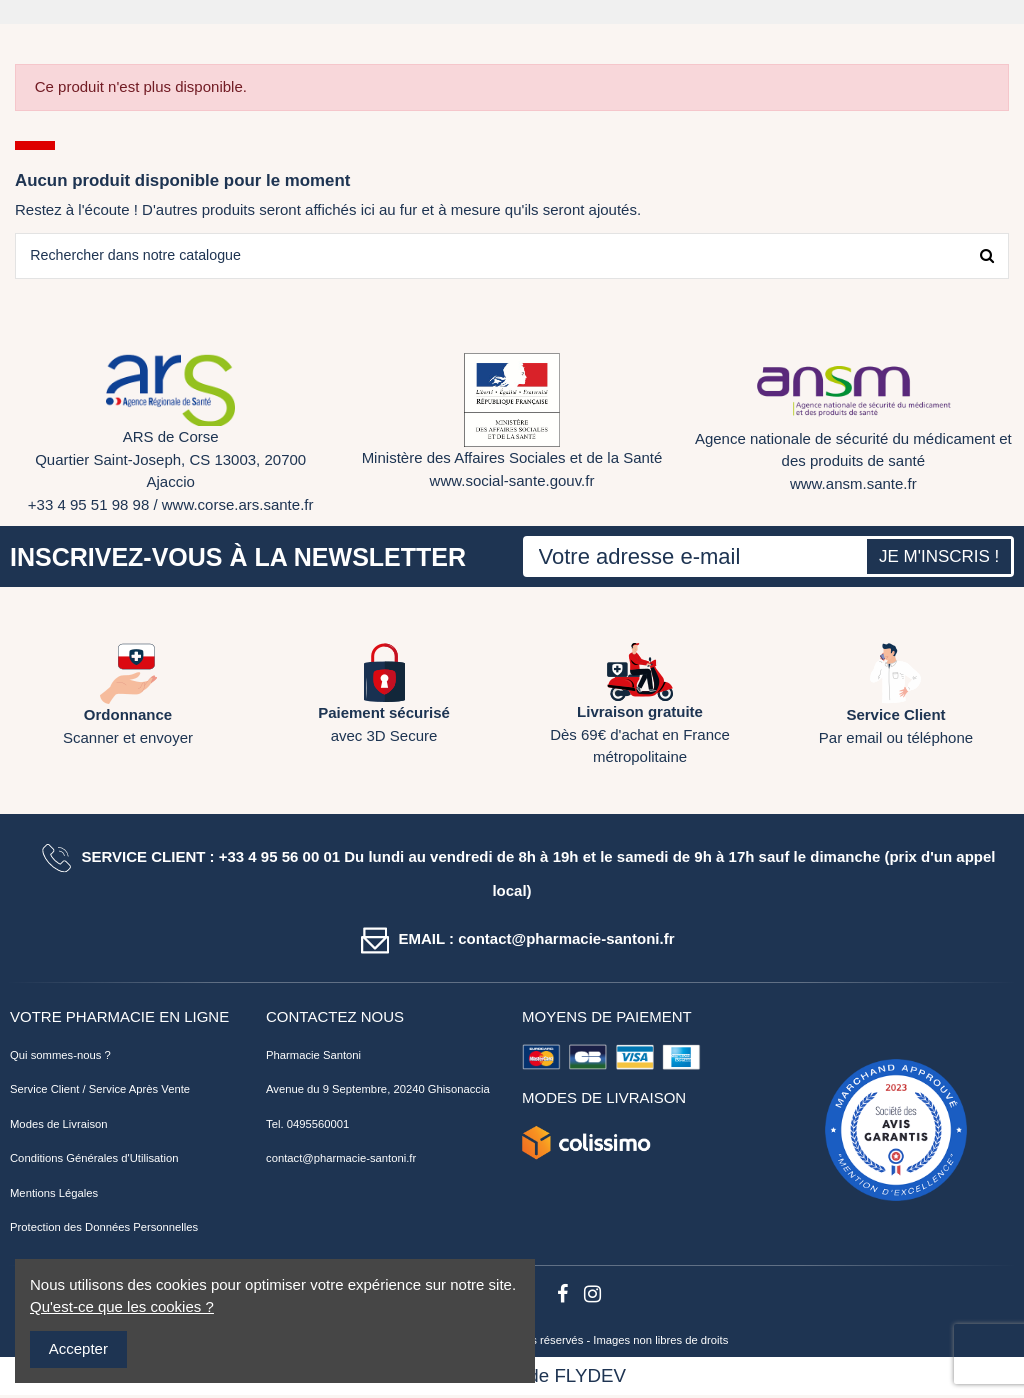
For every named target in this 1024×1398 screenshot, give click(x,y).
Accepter (78, 1348)
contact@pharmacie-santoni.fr (341, 1161)
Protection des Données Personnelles (104, 1230)
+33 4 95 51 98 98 (88, 506)
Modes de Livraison (59, 1126)
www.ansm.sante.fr (853, 485)
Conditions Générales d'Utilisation (94, 1161)
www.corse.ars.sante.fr (238, 506)
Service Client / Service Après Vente (100, 1092)
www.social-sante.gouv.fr (512, 482)
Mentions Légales (54, 1195)
